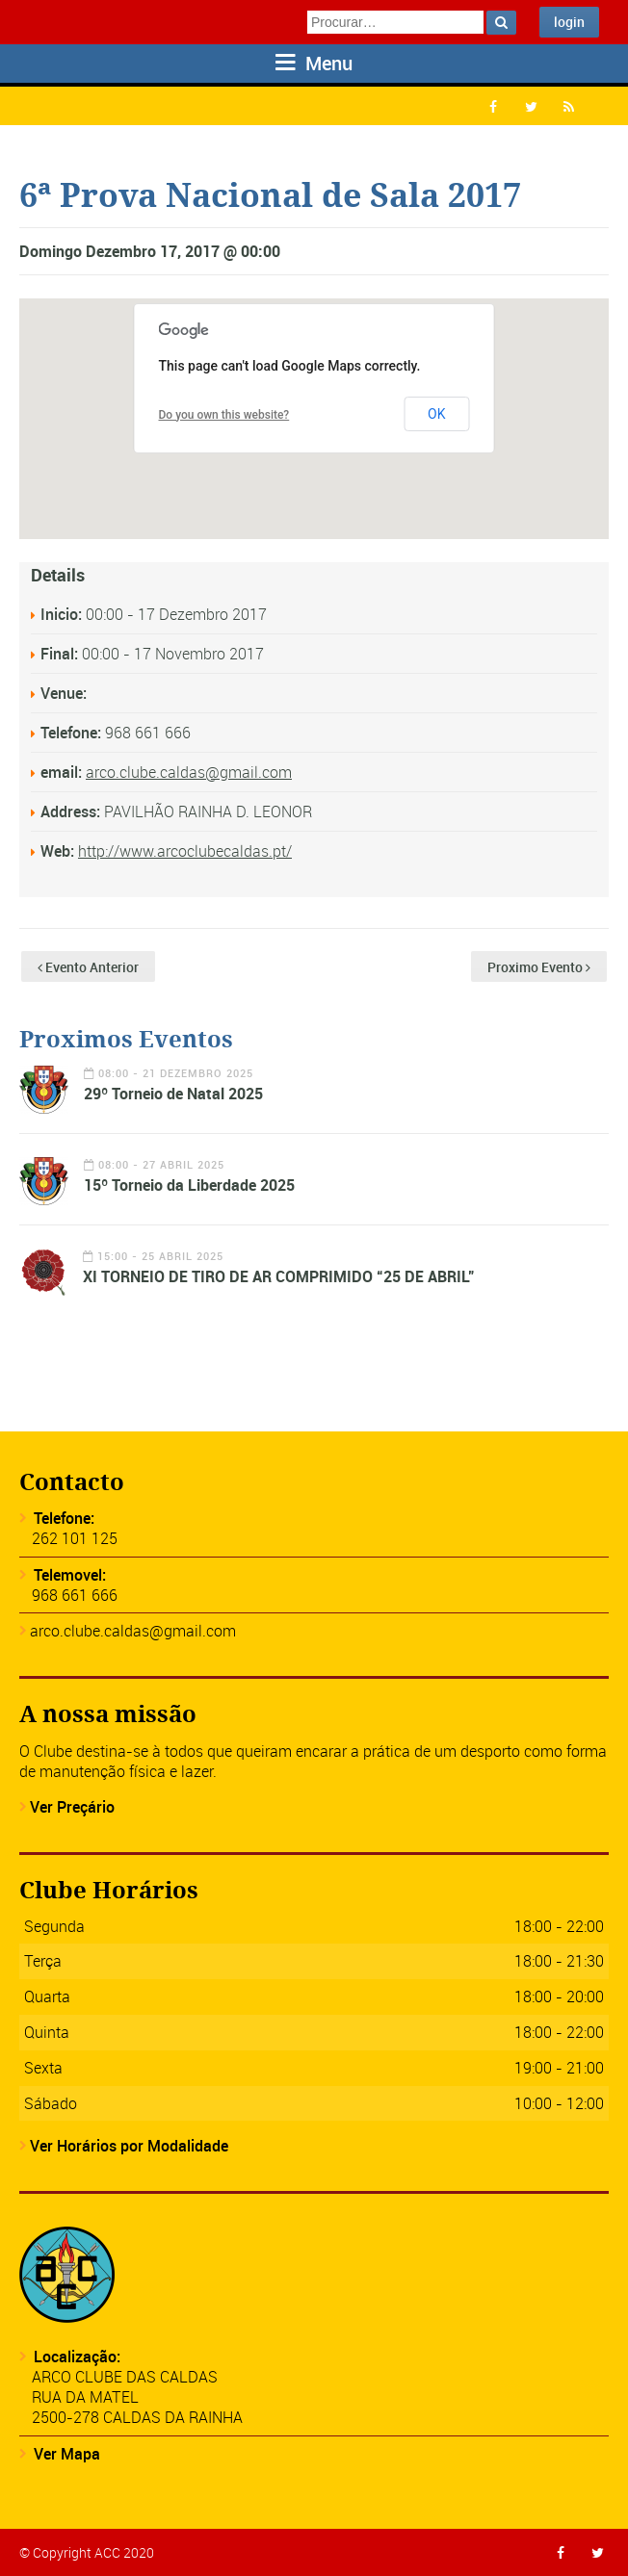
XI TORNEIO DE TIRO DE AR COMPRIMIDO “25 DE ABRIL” (279, 1276)
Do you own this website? (224, 415)
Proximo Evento (538, 967)
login (569, 22)
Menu (314, 63)
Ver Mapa (67, 2453)
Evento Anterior (88, 967)
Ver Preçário (72, 1806)
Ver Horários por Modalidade (129, 2145)
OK (436, 414)
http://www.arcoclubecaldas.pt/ (185, 851)
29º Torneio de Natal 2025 (173, 1093)
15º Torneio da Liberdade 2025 (189, 1185)
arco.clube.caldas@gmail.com (189, 772)
